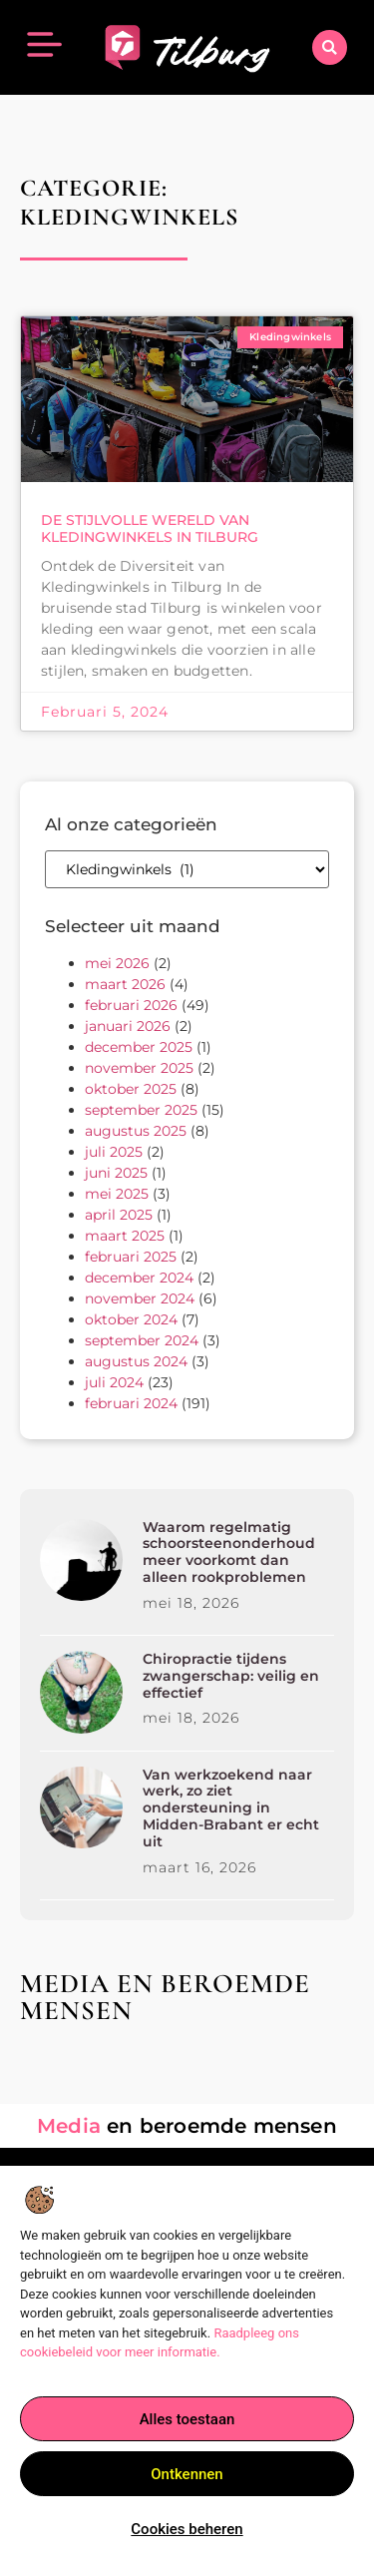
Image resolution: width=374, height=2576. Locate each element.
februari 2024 (131, 1403)
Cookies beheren (186, 2530)
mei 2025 (117, 1194)
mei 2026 (117, 963)
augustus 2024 (136, 1361)
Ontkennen (186, 2475)
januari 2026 (128, 1026)
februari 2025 (131, 1257)
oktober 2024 (131, 1319)
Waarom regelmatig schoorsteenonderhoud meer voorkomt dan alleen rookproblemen (229, 1552)
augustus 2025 (136, 1131)
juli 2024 (114, 1382)
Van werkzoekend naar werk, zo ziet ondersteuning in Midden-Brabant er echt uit (231, 1808)
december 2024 (139, 1278)
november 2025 (139, 1068)
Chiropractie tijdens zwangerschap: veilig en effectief (231, 1676)
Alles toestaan (187, 2420)
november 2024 (139, 1298)
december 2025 (138, 1047)
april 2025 (119, 1215)
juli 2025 (114, 1152)
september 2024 (141, 1340)
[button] (329, 47)
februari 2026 (131, 1005)
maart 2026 (125, 984)
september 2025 (141, 1110)
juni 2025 (116, 1173)
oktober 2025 (131, 1089)
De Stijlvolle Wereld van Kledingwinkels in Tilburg (149, 528)
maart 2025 (125, 1236)
